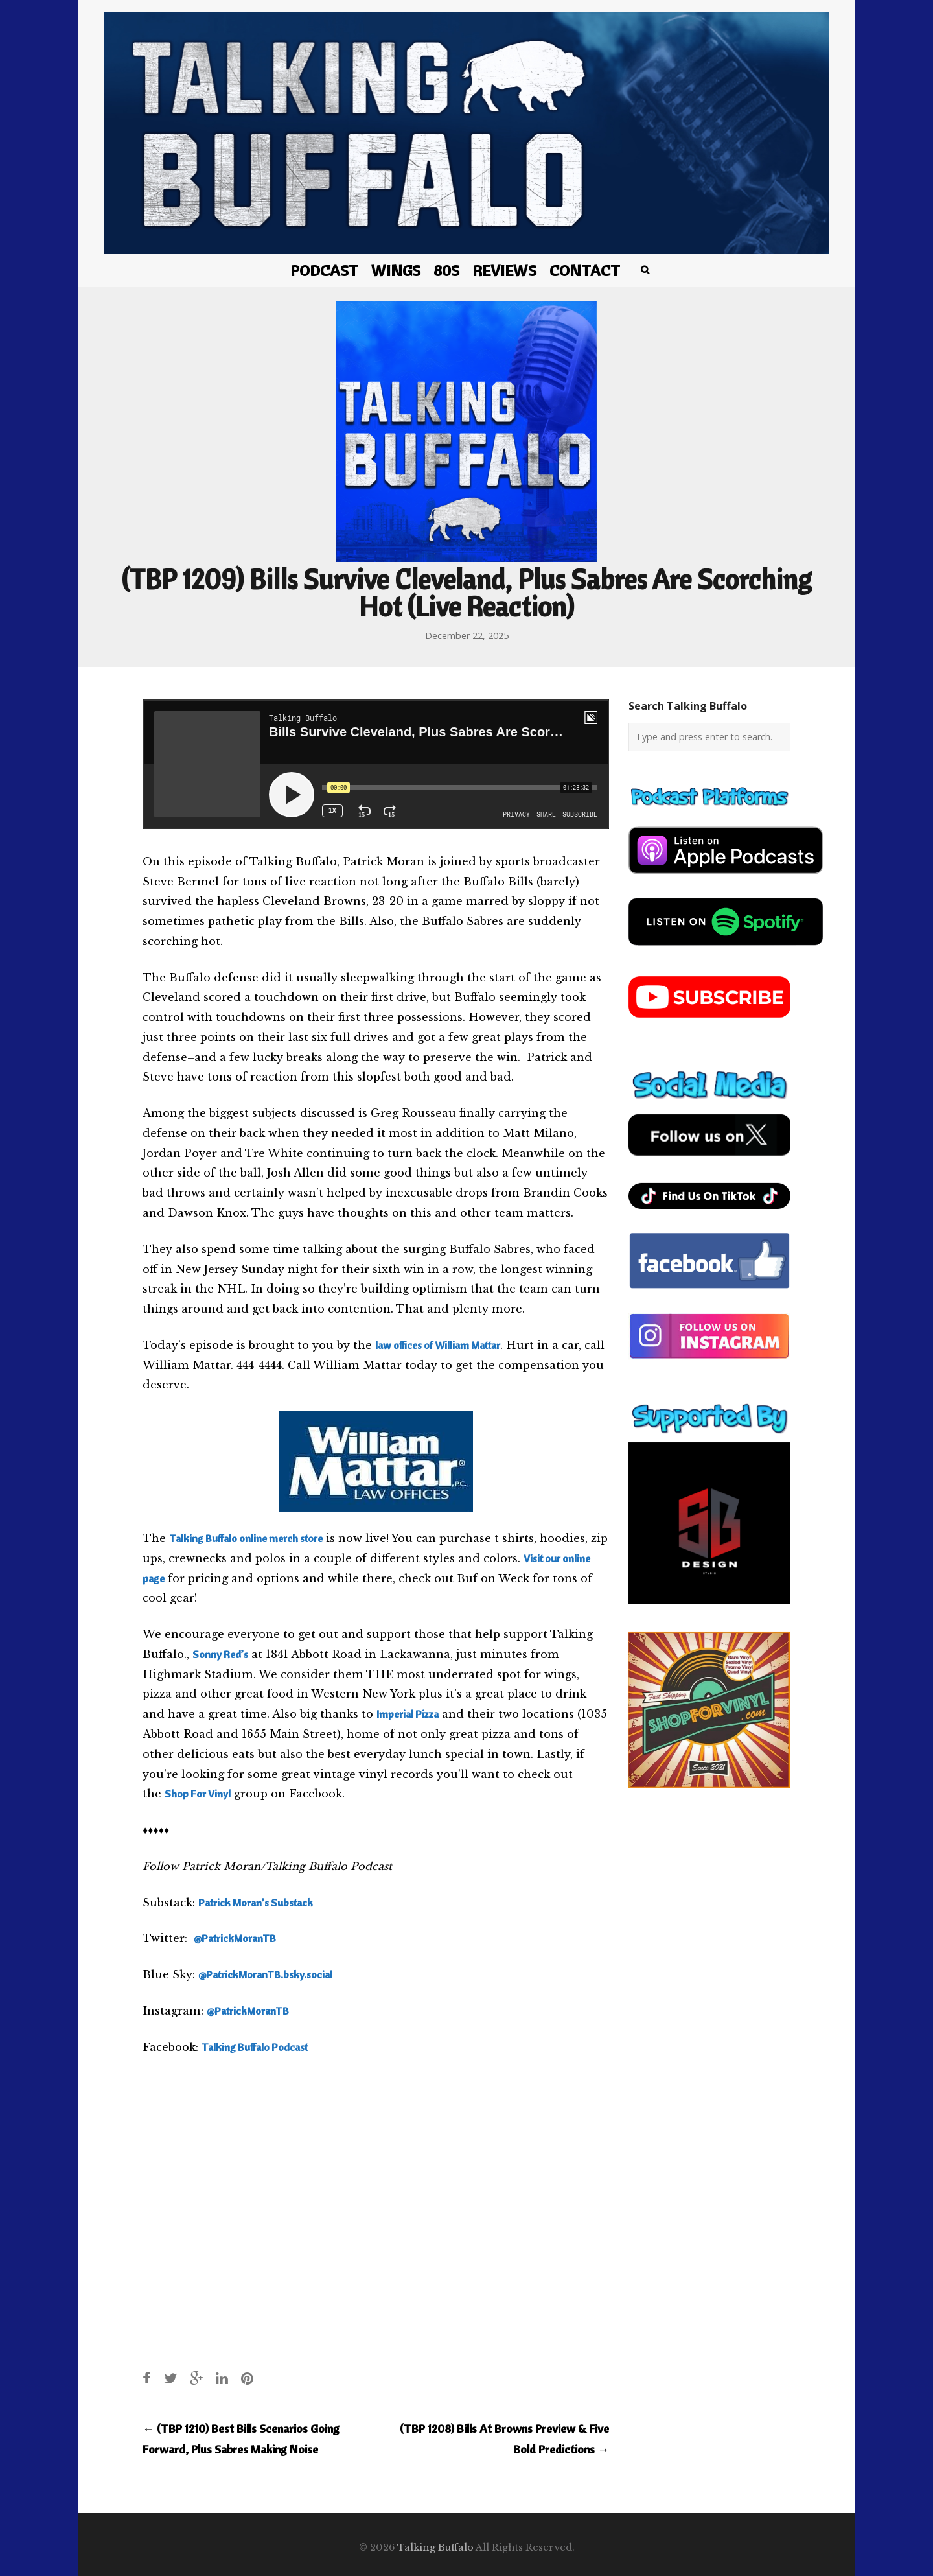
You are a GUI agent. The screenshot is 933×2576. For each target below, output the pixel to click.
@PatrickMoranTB (235, 1938)
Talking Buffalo (435, 2547)
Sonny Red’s (220, 1654)
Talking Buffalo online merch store (246, 1538)
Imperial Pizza (407, 1713)
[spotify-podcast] (725, 950)
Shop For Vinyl (198, 1793)
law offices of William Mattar (437, 1345)
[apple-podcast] (725, 878)
